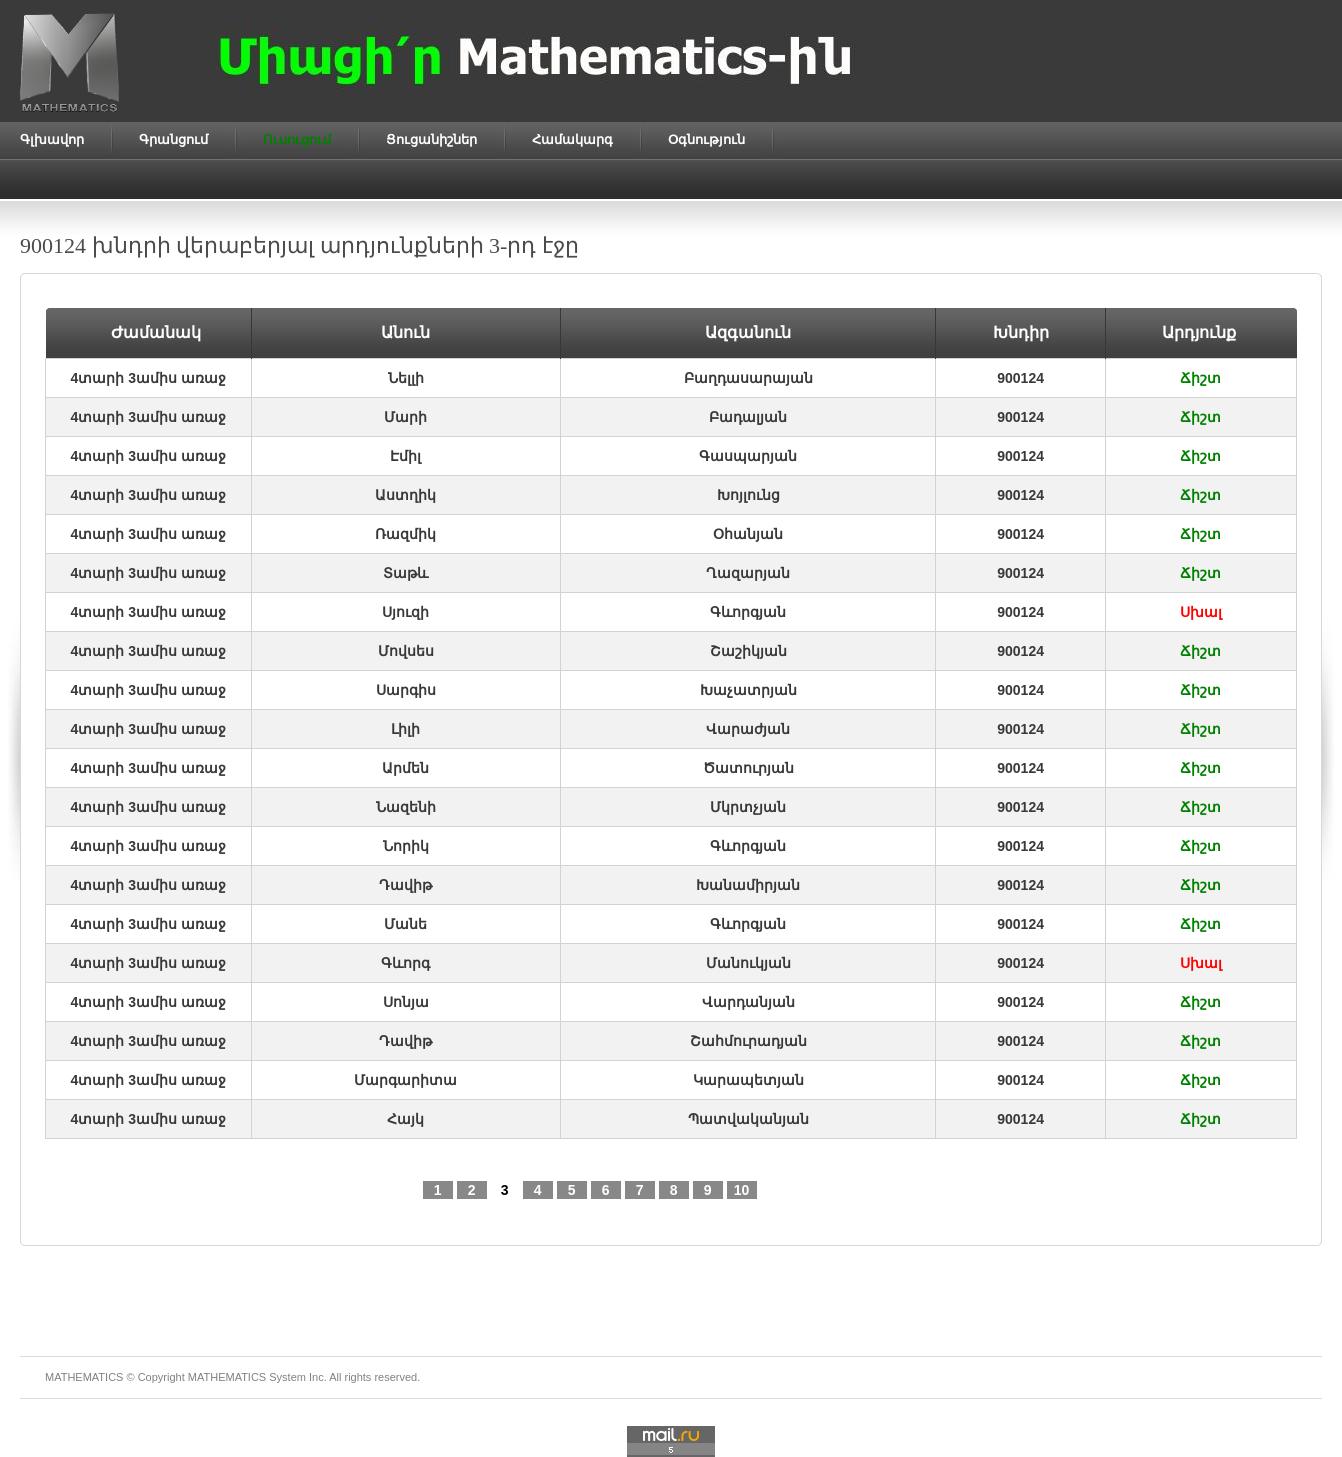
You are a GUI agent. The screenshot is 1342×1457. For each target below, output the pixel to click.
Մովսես (406, 651)
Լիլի (405, 729)
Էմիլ (405, 456)
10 (742, 1190)
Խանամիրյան (748, 885)
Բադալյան (748, 417)
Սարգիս (406, 690)
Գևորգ (405, 963)
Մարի (405, 417)
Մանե (405, 924)
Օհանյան (748, 534)
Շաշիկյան (748, 651)
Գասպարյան (748, 456)
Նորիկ (406, 846)
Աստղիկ (405, 495)
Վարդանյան (748, 1002)
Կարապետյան (748, 1080)
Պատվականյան (748, 1119)
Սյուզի (405, 612)
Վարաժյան (748, 729)
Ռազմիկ (405, 534)
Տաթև (405, 573)
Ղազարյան (748, 573)
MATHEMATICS (227, 1377)
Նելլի (406, 378)
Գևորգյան (748, 612)
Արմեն (405, 768)
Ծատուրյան (748, 768)
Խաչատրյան (748, 690)
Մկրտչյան (748, 807)
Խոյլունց (748, 495)
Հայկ (405, 1119)
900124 (1020, 378)
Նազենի (406, 807)
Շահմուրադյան (748, 1041)
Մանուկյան (748, 963)
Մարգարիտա (405, 1080)
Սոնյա (406, 1002)
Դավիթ (405, 885)
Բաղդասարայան (748, 378)
